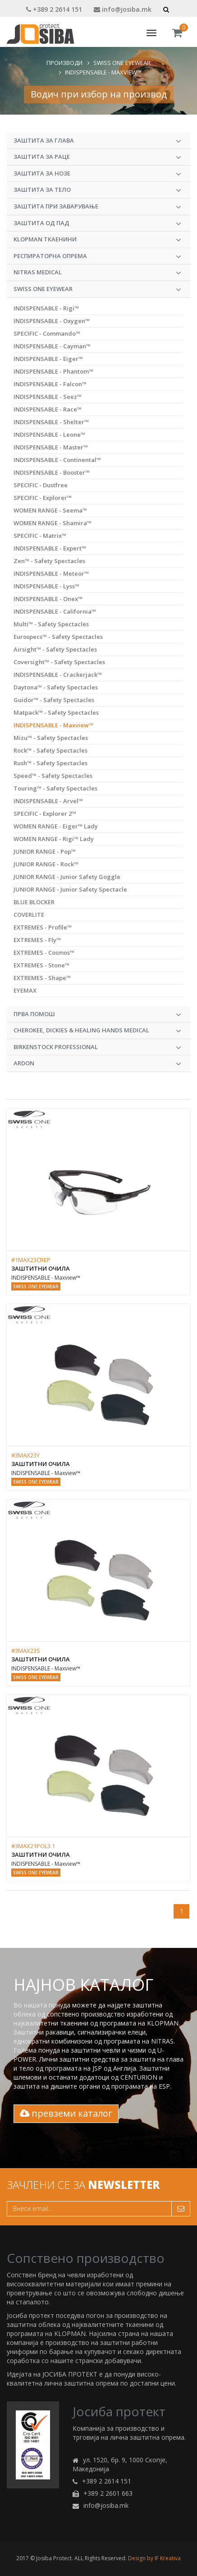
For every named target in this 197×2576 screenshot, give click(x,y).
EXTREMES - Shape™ (42, 978)
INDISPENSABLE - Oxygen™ (52, 321)
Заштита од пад (97, 223)
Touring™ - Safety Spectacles (55, 788)
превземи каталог (66, 2113)
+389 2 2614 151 (54, 9)
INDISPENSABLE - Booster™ (52, 472)
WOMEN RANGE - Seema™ (50, 510)
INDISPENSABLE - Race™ (48, 409)
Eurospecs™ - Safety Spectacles (58, 637)
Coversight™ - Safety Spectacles (59, 662)
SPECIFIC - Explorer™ (43, 498)
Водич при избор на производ (99, 94)
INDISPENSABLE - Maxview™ (103, 72)
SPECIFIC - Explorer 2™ (45, 813)
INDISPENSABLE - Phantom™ (53, 371)
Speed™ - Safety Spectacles (53, 776)
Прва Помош (97, 1014)
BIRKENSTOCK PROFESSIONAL (97, 1047)
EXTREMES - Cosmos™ (44, 952)
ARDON (97, 1063)
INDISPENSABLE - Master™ (51, 447)
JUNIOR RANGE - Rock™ (46, 864)
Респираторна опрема (97, 256)
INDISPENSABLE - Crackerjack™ (58, 675)
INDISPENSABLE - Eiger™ (48, 359)
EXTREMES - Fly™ (37, 940)
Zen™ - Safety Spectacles (49, 561)
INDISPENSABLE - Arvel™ (48, 801)
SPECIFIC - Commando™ (47, 333)
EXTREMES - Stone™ (41, 965)
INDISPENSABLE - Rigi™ (46, 308)
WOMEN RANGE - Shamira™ (53, 523)
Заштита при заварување (97, 206)
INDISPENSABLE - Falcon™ (50, 384)
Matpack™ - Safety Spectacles (56, 712)
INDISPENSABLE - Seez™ (48, 397)
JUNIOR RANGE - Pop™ (45, 851)
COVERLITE (29, 915)
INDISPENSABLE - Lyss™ (46, 586)
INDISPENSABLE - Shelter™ (51, 422)
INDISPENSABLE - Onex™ (48, 599)
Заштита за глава (97, 140)
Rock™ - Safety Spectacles (50, 750)
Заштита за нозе (97, 173)
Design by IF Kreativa (154, 2558)
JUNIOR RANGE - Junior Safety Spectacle (70, 889)
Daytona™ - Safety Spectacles (56, 687)
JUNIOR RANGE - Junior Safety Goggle (67, 877)
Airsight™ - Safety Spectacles (55, 649)
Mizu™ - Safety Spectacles (51, 738)
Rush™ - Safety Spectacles (50, 763)
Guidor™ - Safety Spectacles (54, 700)
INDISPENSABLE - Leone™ (49, 434)
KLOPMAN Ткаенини (97, 239)
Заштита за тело (97, 189)
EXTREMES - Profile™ (43, 927)
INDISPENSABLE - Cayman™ (52, 346)
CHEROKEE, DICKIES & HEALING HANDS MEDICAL (97, 1030)
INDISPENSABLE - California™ (55, 611)
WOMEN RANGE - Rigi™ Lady (54, 839)
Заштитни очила (40, 1268)
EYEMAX (25, 990)
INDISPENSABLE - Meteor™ (51, 573)
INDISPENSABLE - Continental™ (57, 460)
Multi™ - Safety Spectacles (51, 624)
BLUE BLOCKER (34, 902)
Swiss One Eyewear (122, 63)
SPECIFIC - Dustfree (41, 485)
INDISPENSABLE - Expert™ (50, 548)
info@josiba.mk (122, 9)
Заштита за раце (97, 157)
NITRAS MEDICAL (97, 272)
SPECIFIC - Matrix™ (40, 536)
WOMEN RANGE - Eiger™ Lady (56, 826)
